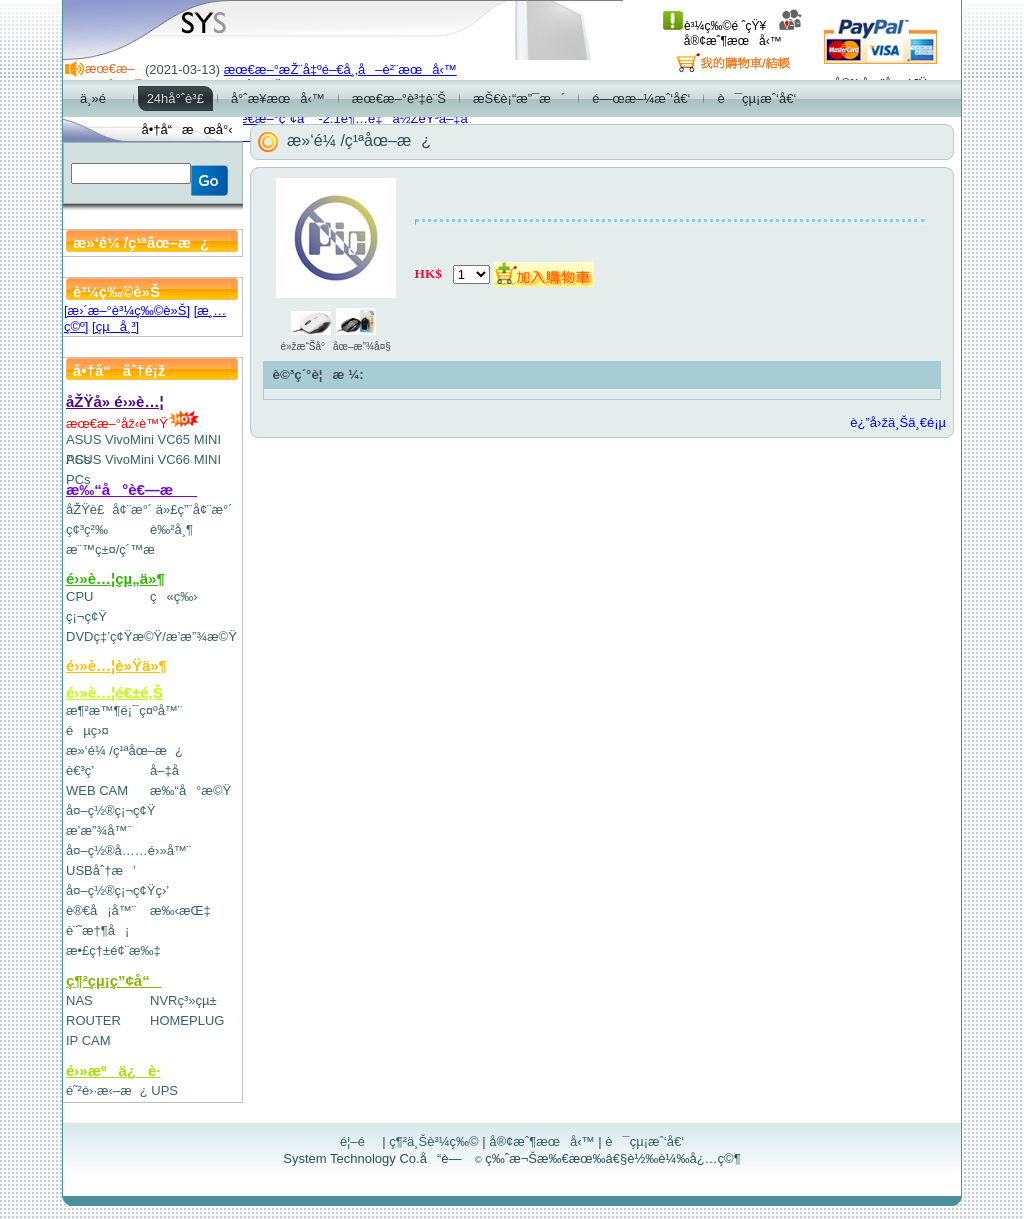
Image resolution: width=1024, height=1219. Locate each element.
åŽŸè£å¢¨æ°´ (109, 509)
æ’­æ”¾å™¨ (99, 830)
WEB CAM (97, 790)
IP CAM (88, 1040)
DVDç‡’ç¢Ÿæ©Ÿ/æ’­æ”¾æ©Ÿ (151, 636)
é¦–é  (359, 1141)
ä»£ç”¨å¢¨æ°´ (194, 509)
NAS (79, 1000)
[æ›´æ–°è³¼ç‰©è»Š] (127, 310)
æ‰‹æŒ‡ (180, 910)
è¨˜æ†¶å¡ (97, 930)
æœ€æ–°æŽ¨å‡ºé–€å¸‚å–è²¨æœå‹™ (340, 69)
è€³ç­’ (80, 770)
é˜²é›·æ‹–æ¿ (107, 1090)
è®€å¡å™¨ (101, 910)
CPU (79, 596)
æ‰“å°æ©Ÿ (190, 790)
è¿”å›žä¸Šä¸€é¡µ (898, 422)
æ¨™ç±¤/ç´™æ (119, 549)
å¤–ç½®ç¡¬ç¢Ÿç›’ (117, 890)
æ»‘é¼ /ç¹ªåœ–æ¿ (124, 750)
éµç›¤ (87, 730)
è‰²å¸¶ (171, 529)
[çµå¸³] (115, 326)
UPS (164, 1090)
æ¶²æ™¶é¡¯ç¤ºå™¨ (124, 710)
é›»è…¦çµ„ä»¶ (115, 578)
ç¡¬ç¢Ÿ (86, 616)
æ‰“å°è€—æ (131, 489)
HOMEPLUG (187, 1020)
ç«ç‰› (174, 596)
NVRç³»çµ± (183, 1000)
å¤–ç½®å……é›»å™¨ (128, 850)
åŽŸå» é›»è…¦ (115, 401)
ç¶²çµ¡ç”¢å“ (114, 980)
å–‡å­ (169, 770)
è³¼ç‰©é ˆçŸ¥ (714, 26)
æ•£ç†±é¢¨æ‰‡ (113, 950)
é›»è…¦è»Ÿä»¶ (116, 665)
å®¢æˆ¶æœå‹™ (743, 33)
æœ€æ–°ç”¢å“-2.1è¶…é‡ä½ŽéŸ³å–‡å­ (351, 118)
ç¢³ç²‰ (87, 529)
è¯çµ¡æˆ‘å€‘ (644, 1141)
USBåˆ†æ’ (100, 870)
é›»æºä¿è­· (113, 1070)
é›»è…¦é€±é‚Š (114, 692)
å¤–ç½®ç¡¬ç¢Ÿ (110, 810)
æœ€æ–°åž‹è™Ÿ (132, 423)
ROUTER (93, 1020)
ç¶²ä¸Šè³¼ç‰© (434, 1141)
